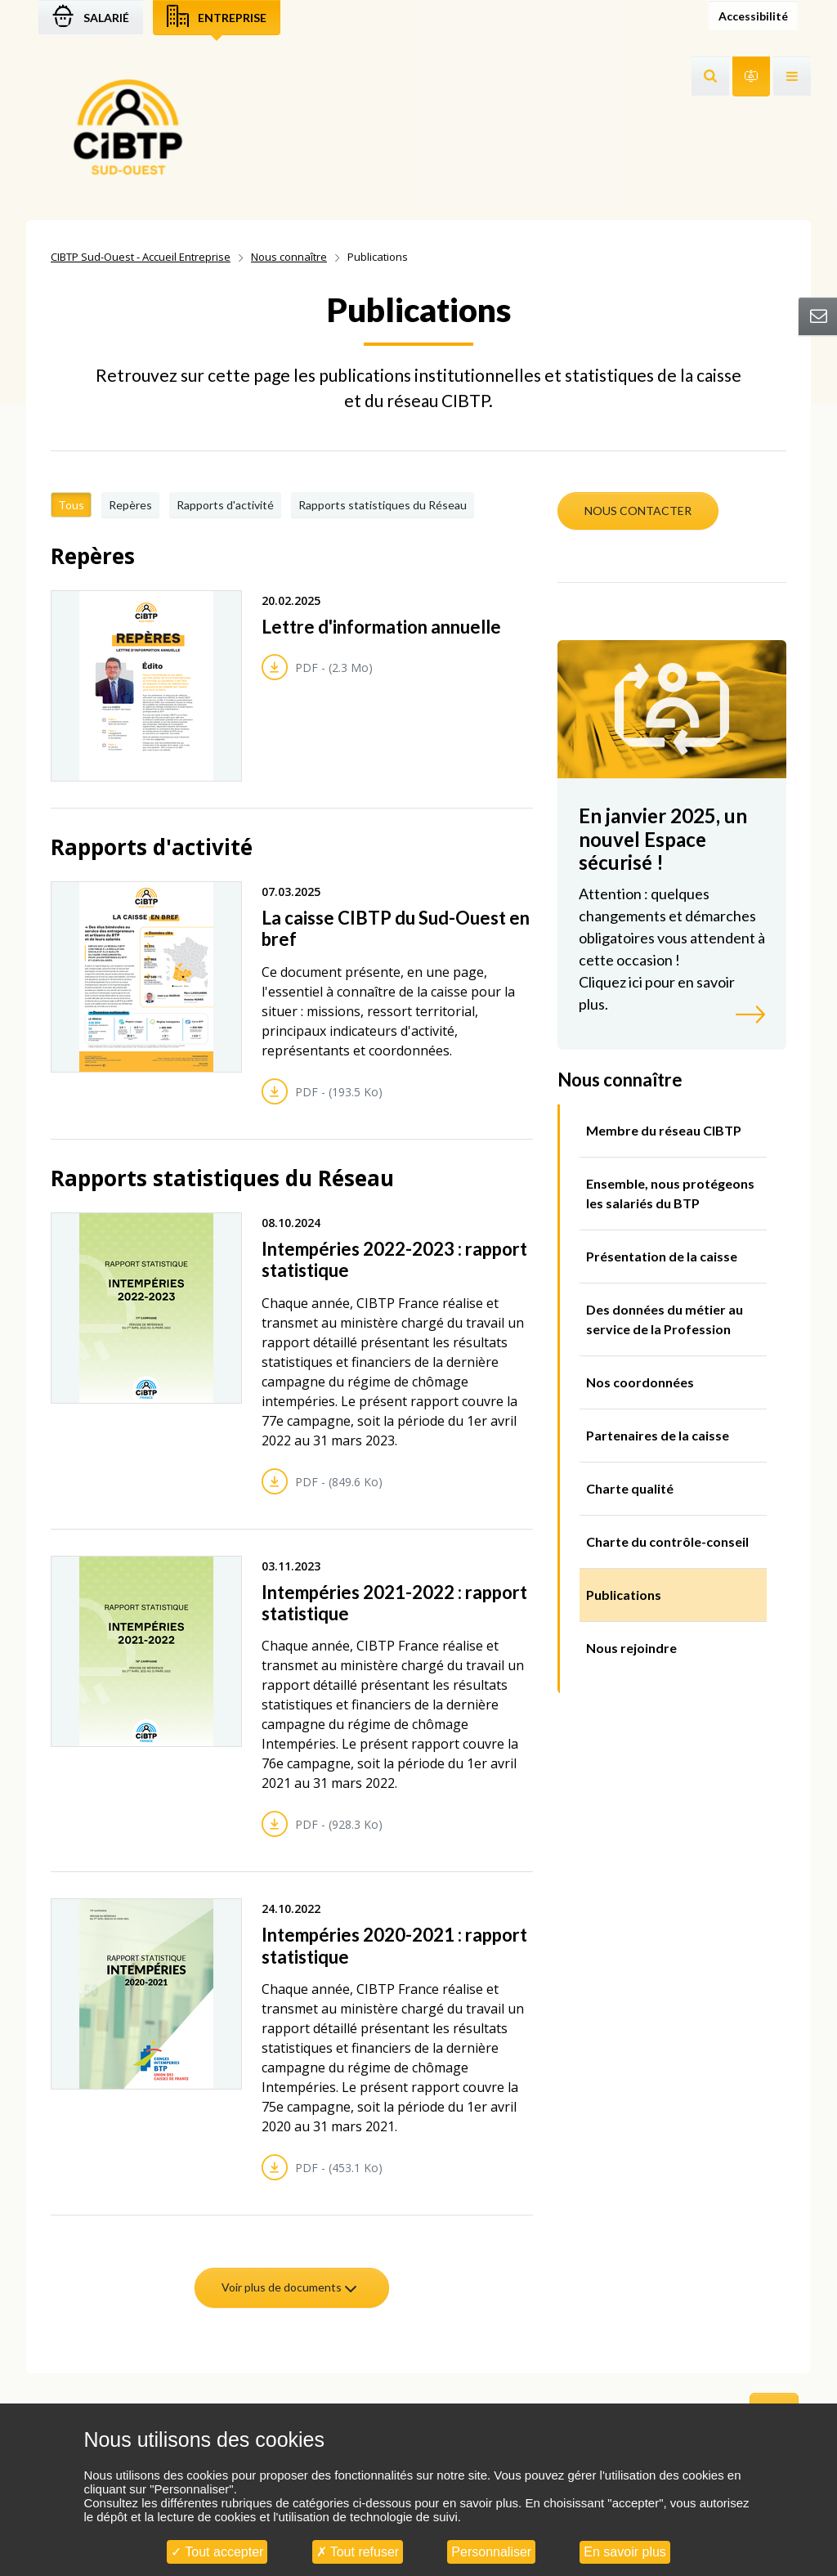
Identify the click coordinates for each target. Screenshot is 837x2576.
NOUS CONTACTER (638, 510)
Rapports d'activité (225, 505)
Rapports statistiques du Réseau (382, 505)
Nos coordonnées (640, 1382)
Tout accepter (217, 2552)
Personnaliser (491, 2552)
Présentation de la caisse (661, 1256)
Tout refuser (358, 2552)
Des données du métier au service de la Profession (664, 1319)
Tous (71, 505)
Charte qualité (630, 1488)
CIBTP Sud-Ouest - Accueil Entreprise (141, 256)
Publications (623, 1594)
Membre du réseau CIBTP (663, 1130)
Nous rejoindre (631, 1647)
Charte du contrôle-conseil (667, 1541)
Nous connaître (289, 256)
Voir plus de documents (290, 2287)
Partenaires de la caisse (657, 1435)
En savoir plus (625, 2552)
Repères (130, 505)
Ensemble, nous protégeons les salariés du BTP (670, 1193)
